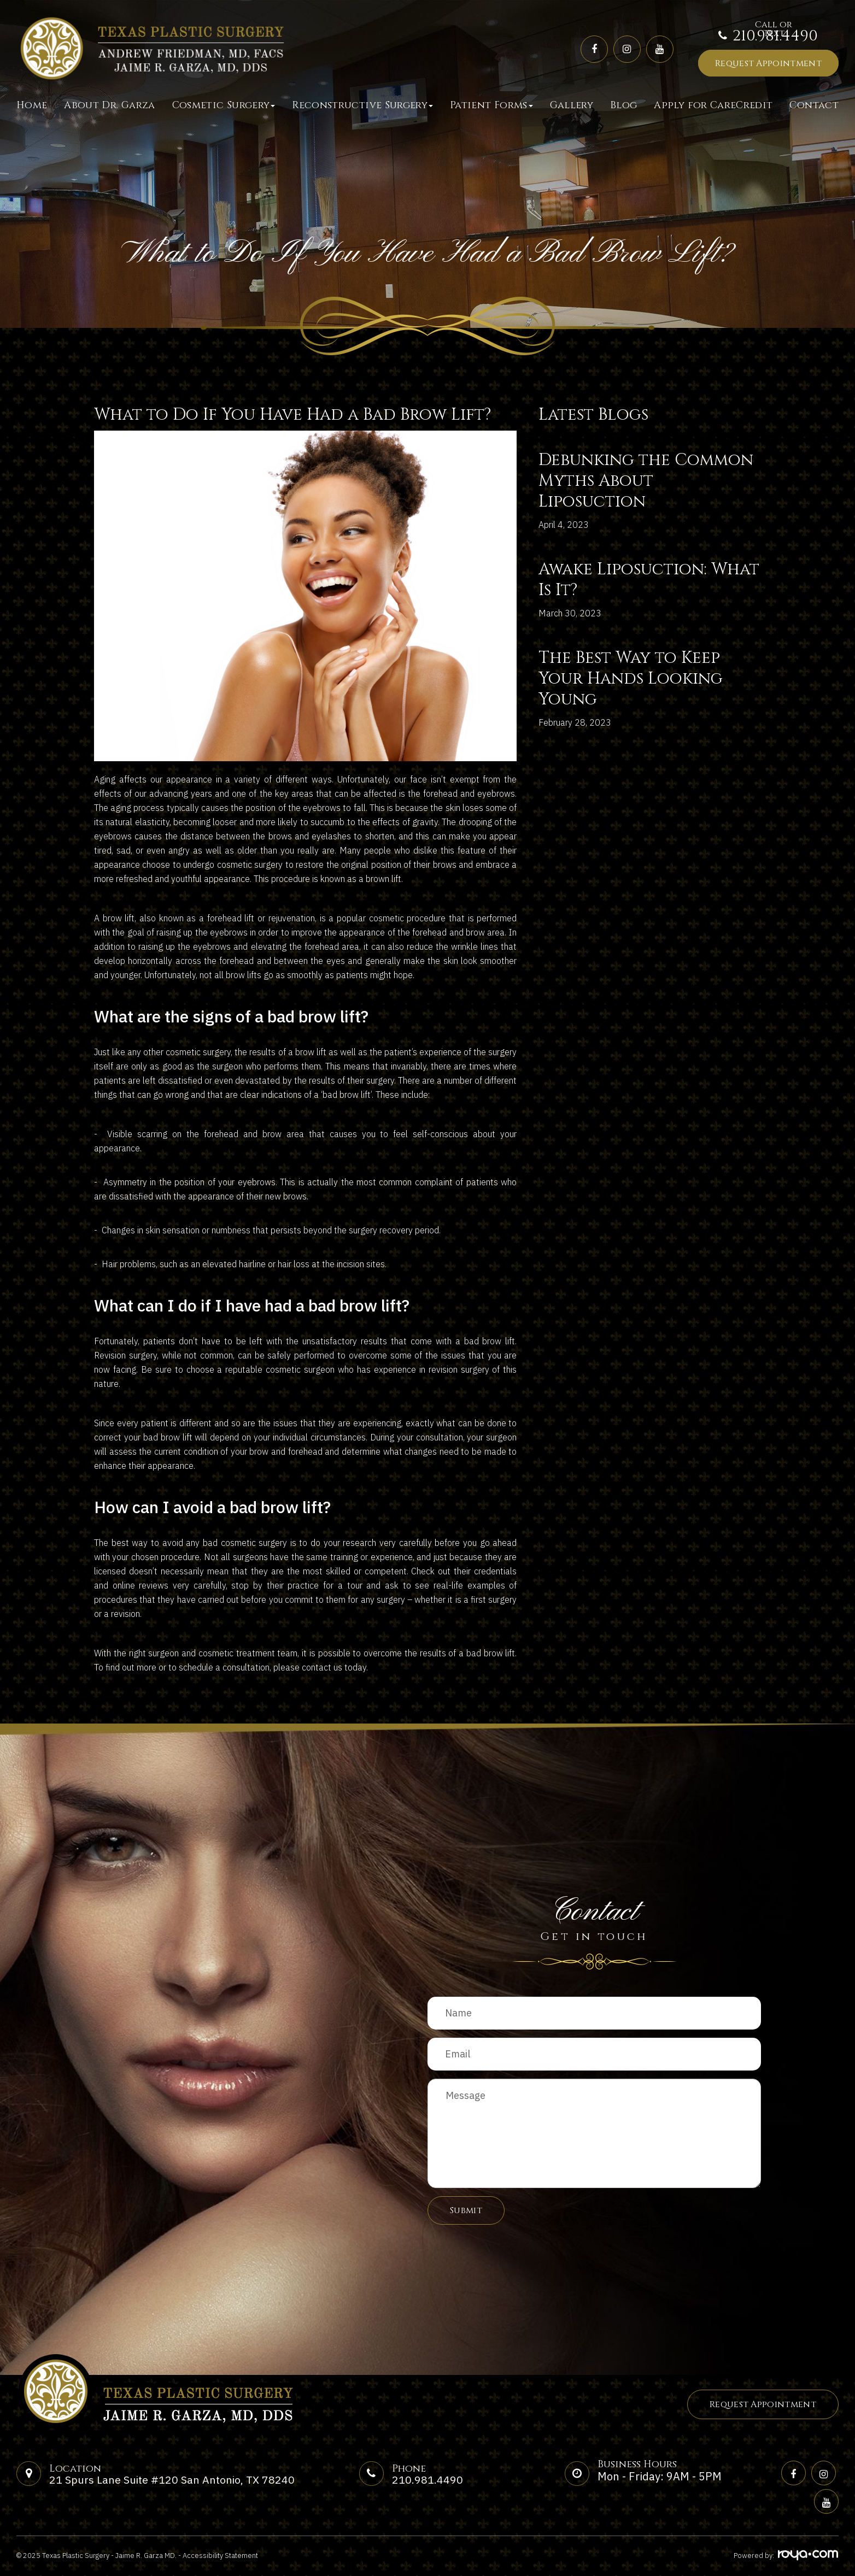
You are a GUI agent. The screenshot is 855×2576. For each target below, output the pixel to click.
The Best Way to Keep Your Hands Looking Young (630, 678)
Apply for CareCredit (713, 105)
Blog (623, 105)
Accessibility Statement (220, 2555)
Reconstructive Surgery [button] (362, 105)
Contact (814, 105)
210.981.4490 (775, 36)
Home (31, 105)
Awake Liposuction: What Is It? (648, 579)
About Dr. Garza (109, 105)
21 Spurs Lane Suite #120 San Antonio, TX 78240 (173, 2479)
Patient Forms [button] (491, 105)
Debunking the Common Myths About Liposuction (645, 481)
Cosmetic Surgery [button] (224, 105)
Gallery (572, 105)
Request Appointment (768, 63)
